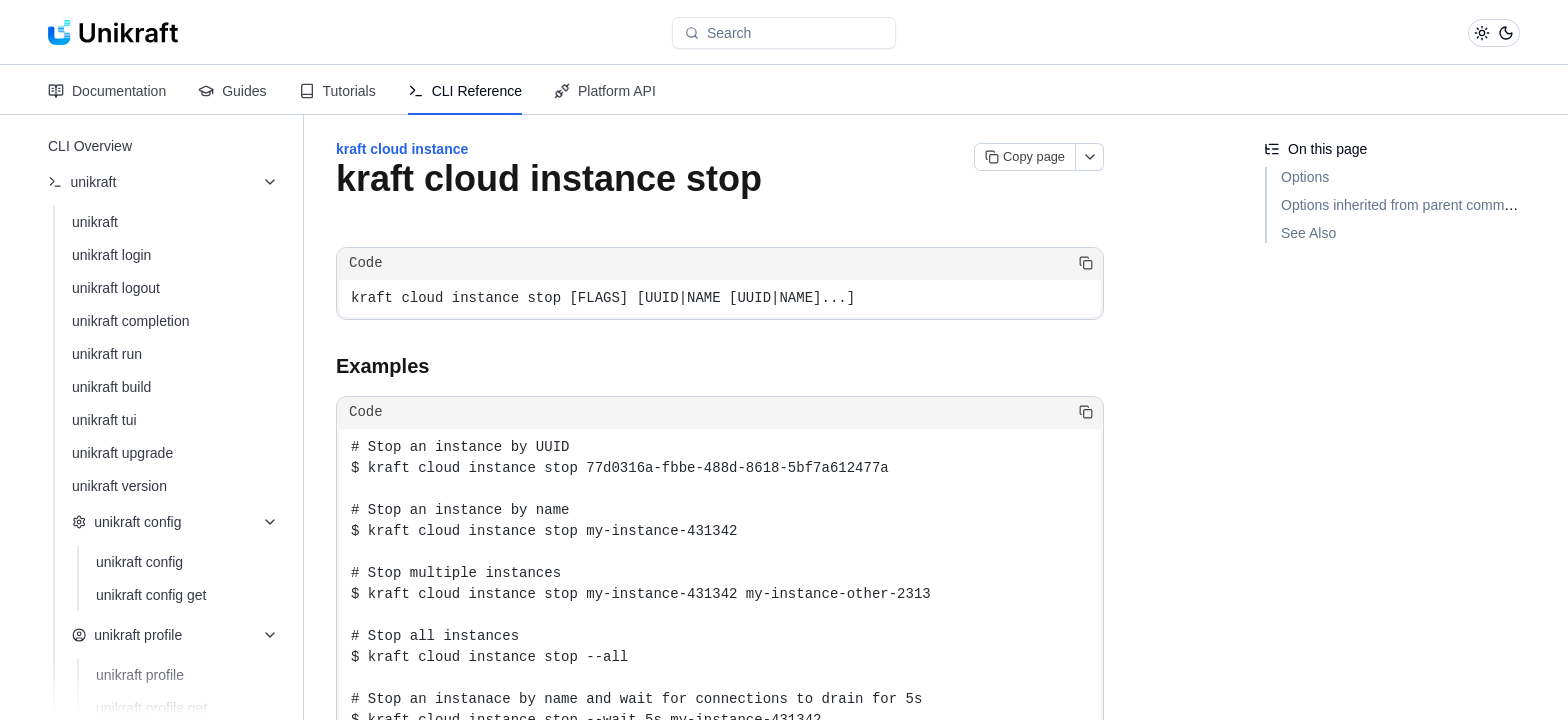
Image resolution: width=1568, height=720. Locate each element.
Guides (232, 91)
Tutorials (337, 91)
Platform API (605, 91)
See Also (1308, 233)
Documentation (107, 91)
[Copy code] (1086, 263)
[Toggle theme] (1494, 33)
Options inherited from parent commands (1408, 205)
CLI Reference (465, 91)
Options (1305, 177)
